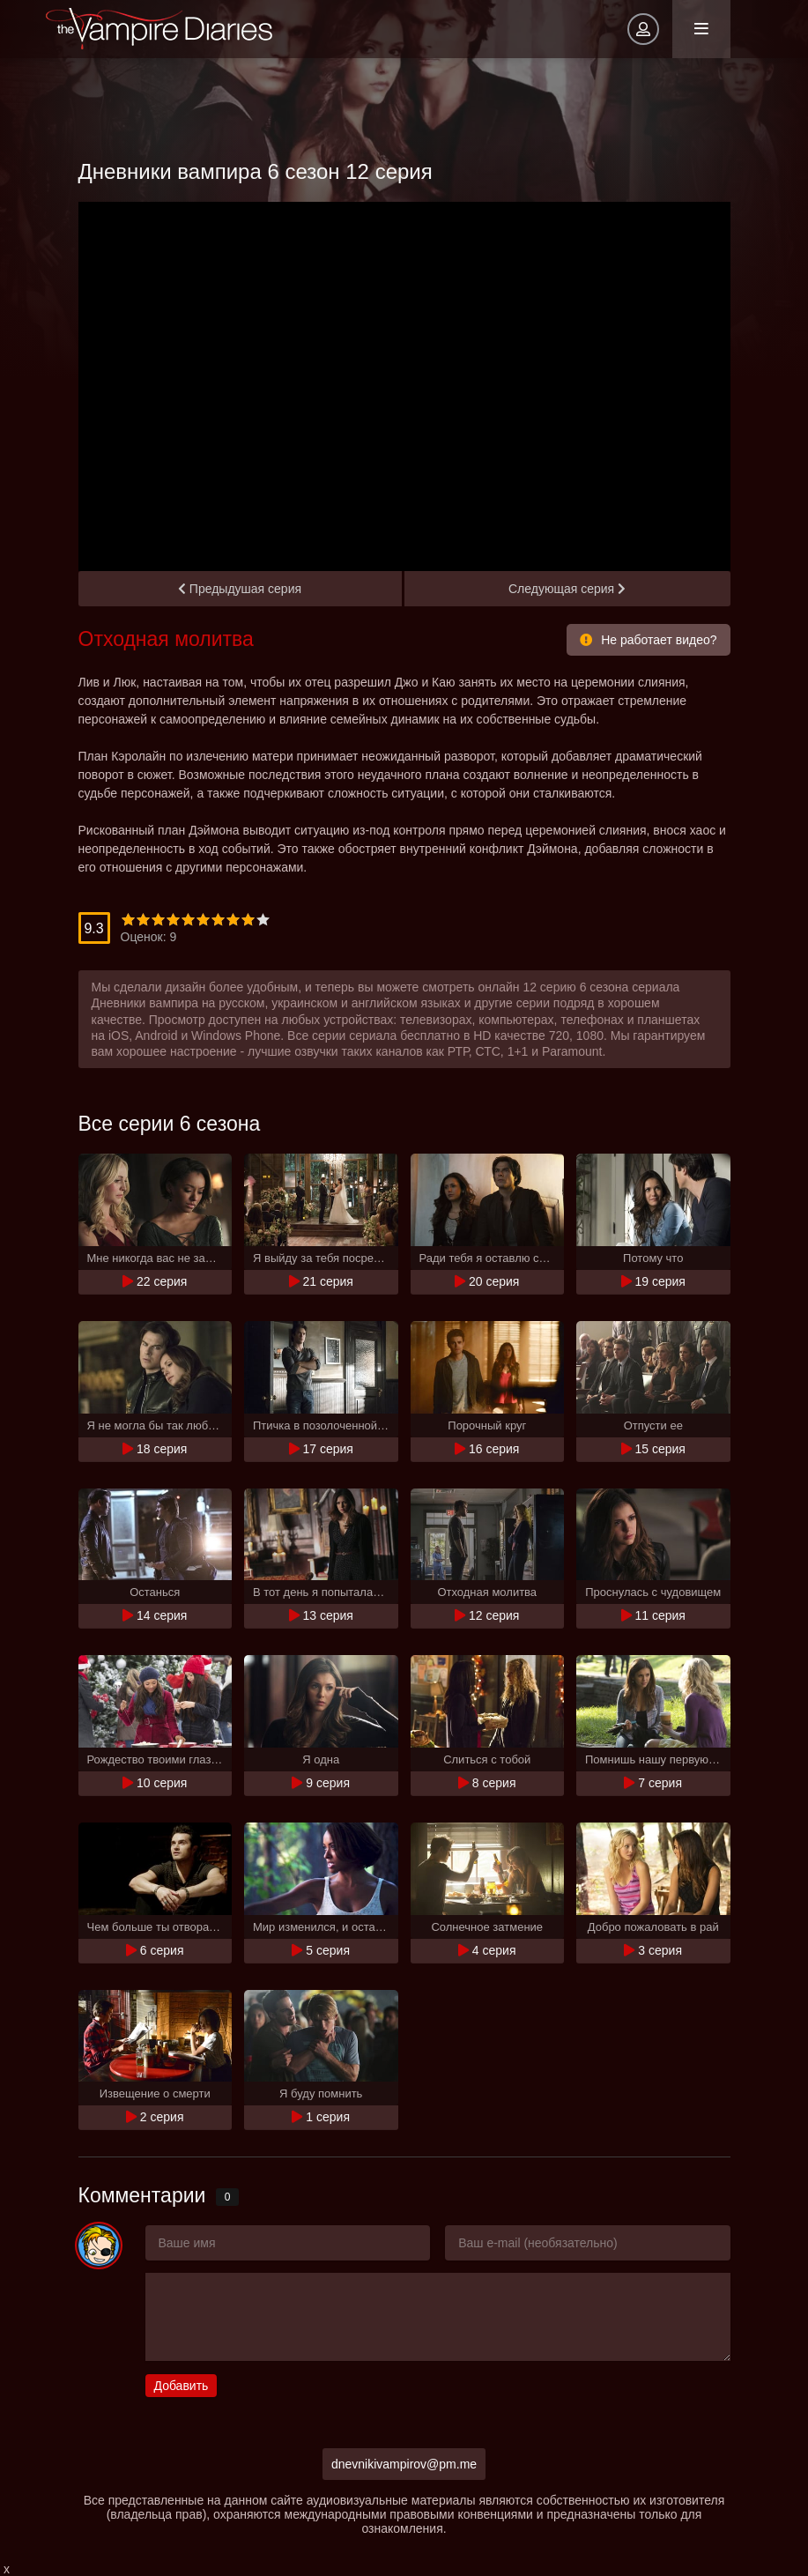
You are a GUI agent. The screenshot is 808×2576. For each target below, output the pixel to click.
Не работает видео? (648, 640)
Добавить (181, 2386)
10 (263, 919)
